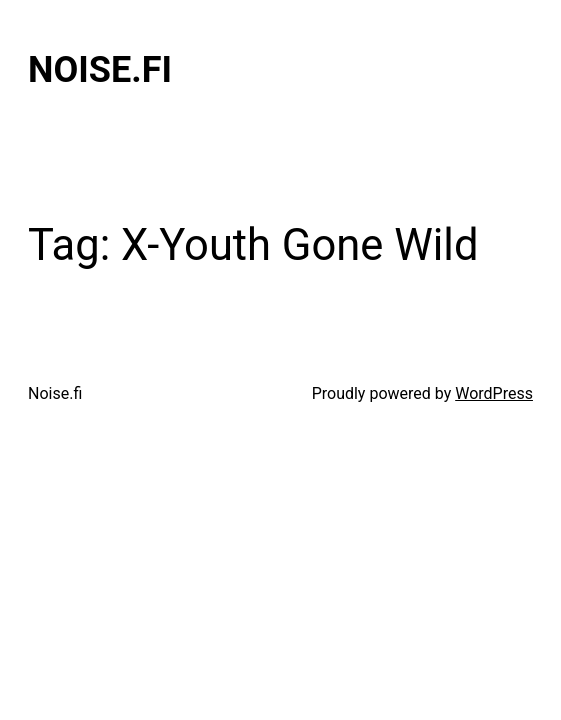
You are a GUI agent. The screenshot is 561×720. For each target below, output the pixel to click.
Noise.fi (100, 70)
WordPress (494, 393)
